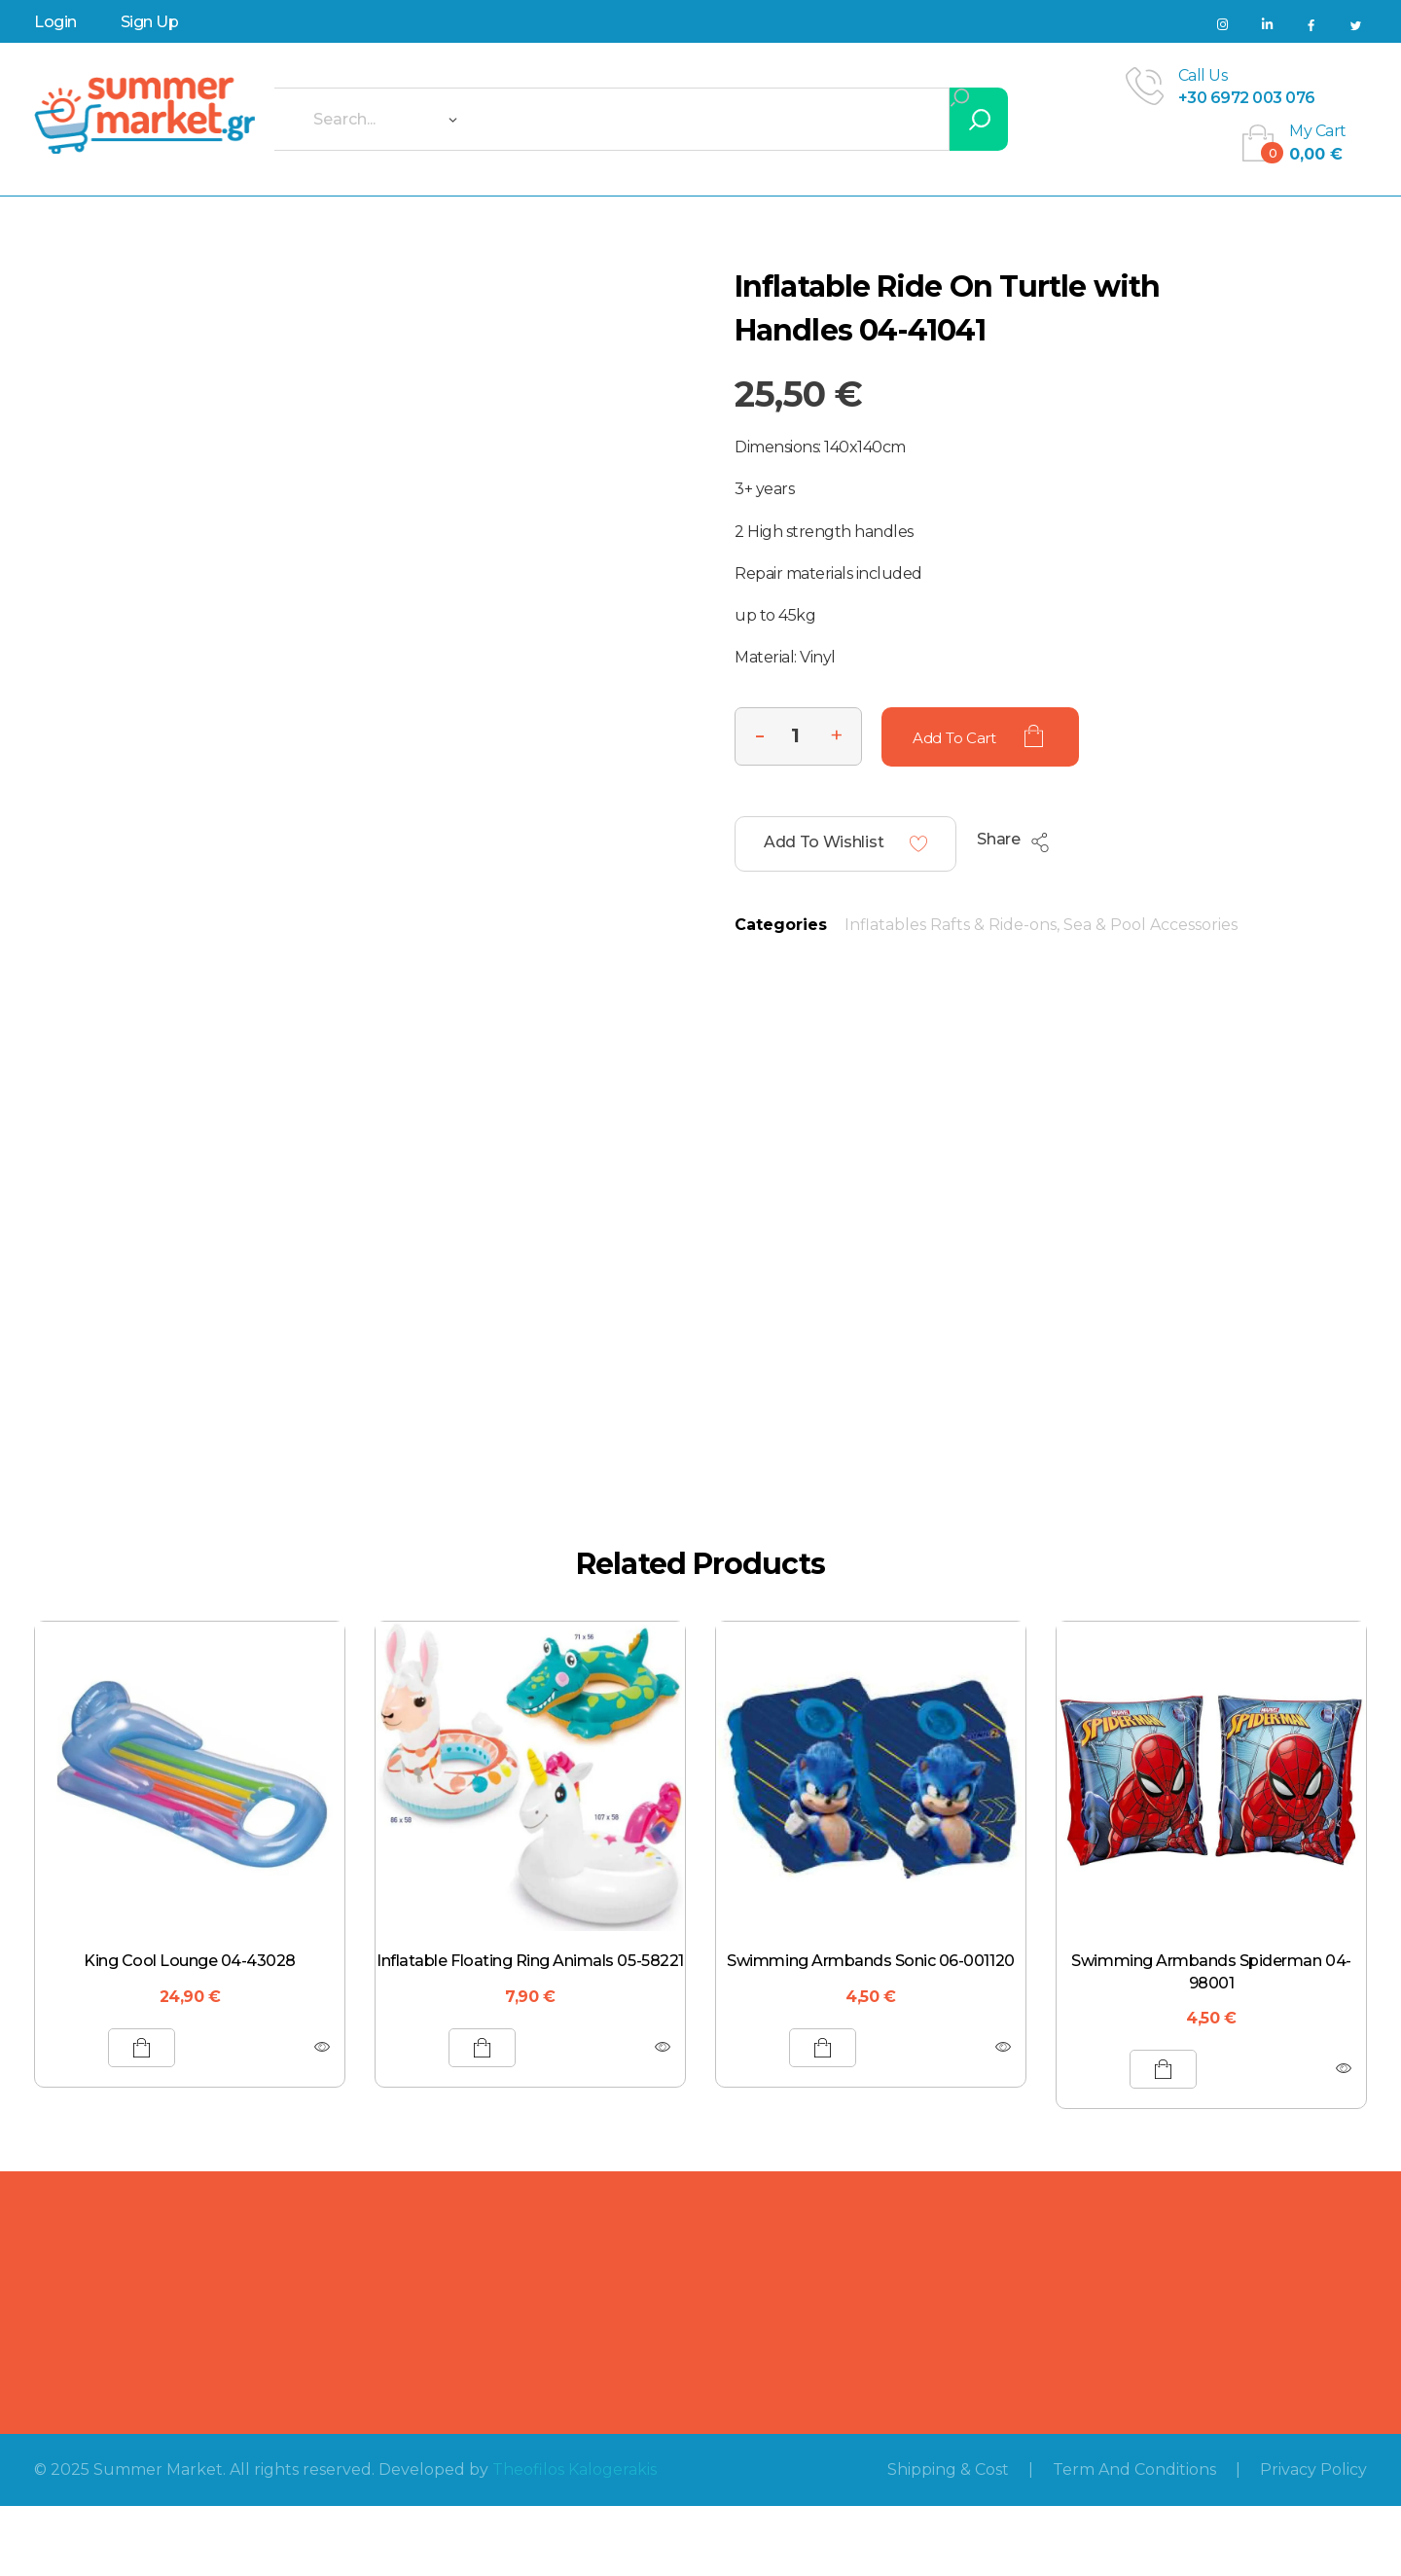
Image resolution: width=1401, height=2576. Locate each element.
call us (1203, 75)
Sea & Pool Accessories (1150, 924)
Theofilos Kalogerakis (574, 2469)
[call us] (1145, 86)
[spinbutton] (798, 736)
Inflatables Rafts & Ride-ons (950, 924)
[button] (836, 733)
